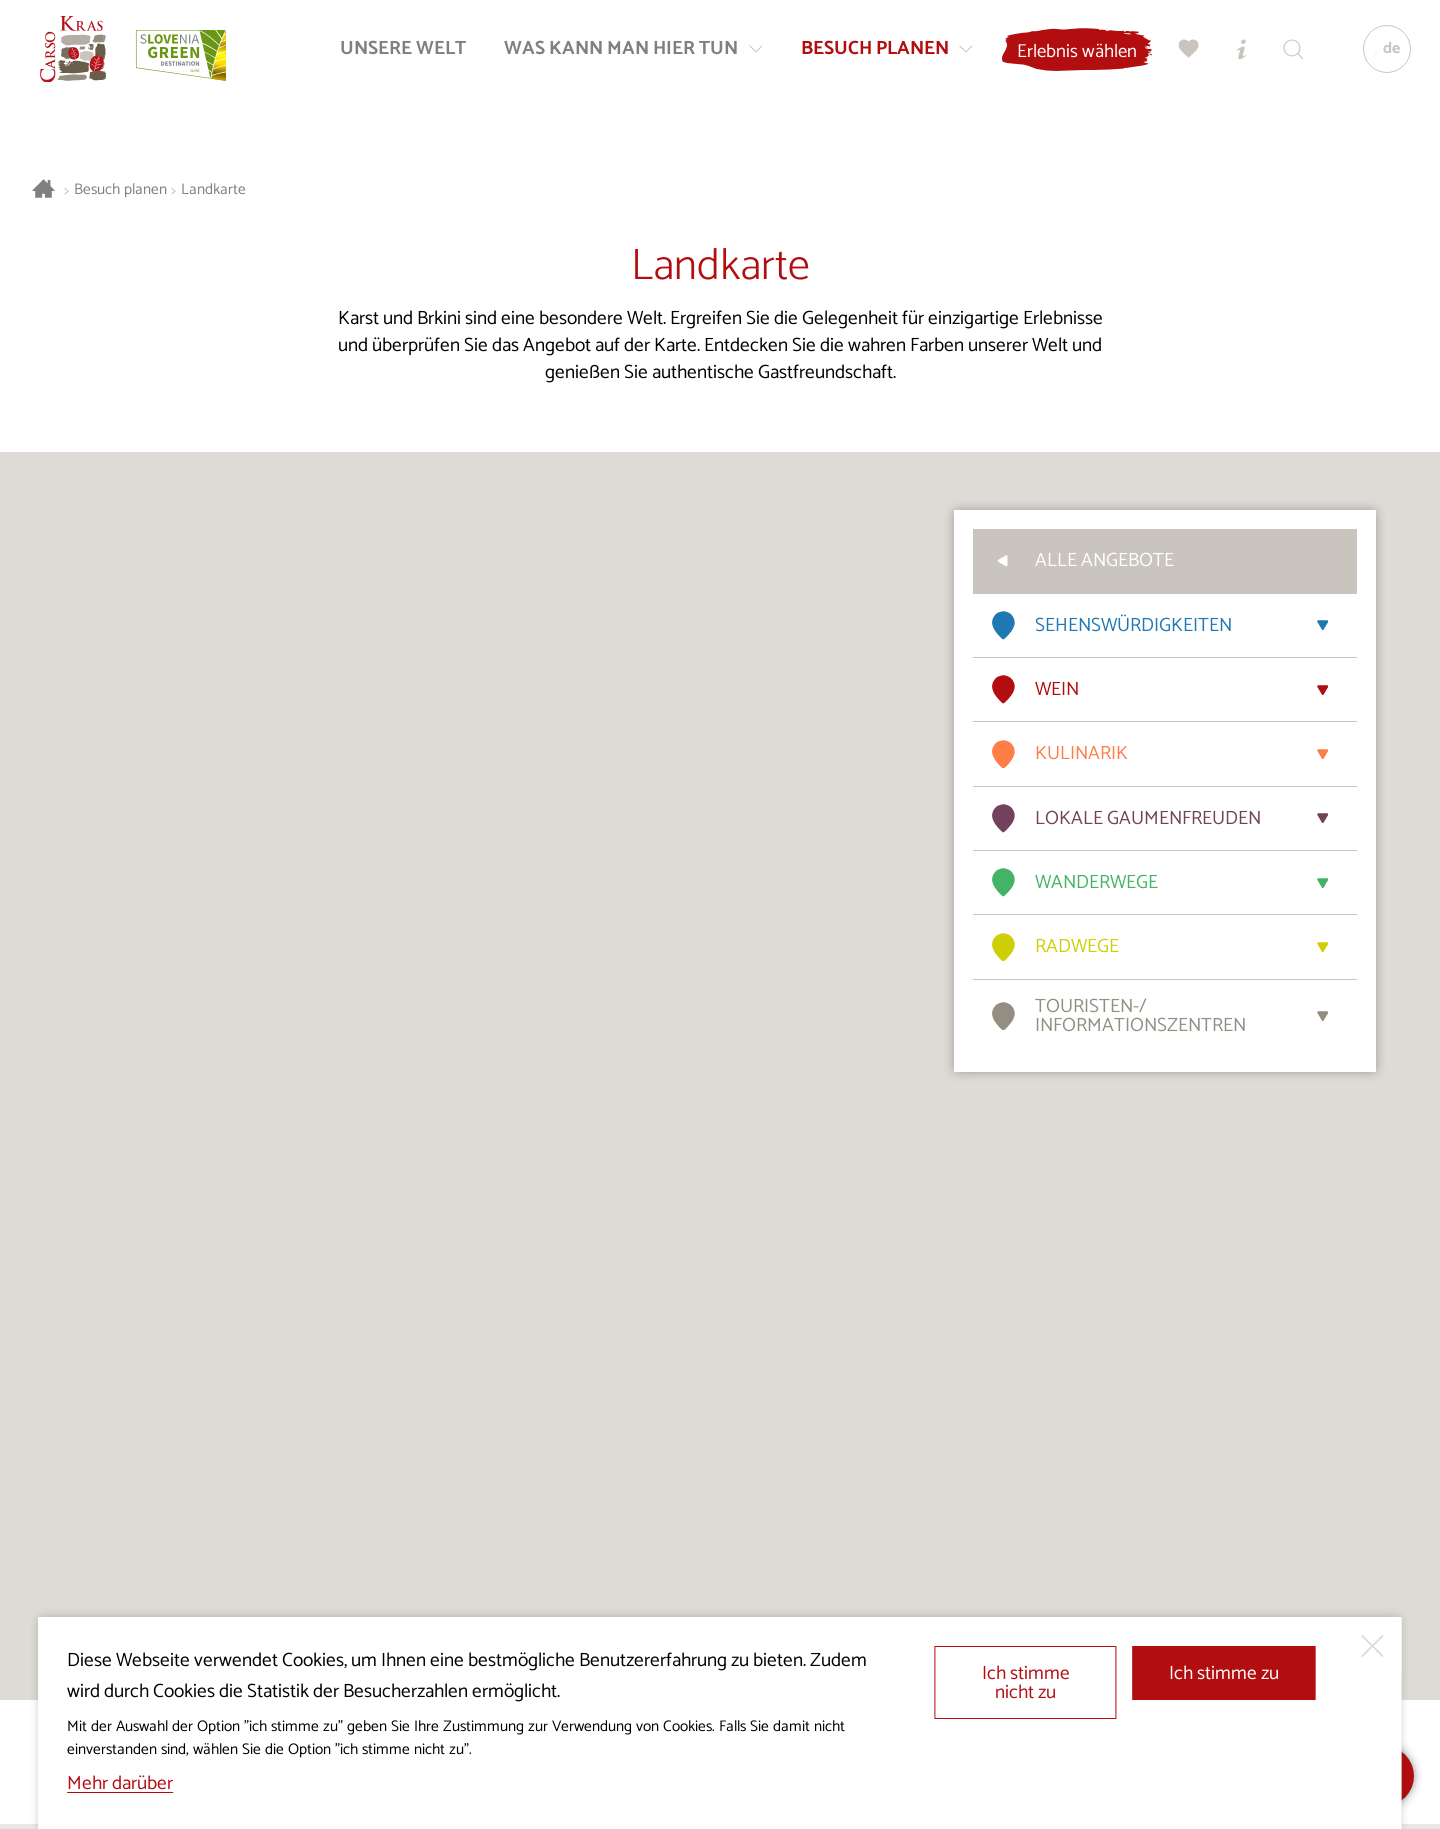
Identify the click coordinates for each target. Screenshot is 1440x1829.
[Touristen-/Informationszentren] (1235, 55)
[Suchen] (1287, 55)
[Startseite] (80, 56)
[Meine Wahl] (1183, 55)
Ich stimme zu (1224, 1673)
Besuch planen (120, 190)
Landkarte (213, 190)
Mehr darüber (120, 1783)
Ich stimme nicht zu (1026, 1683)
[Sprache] (1381, 56)
